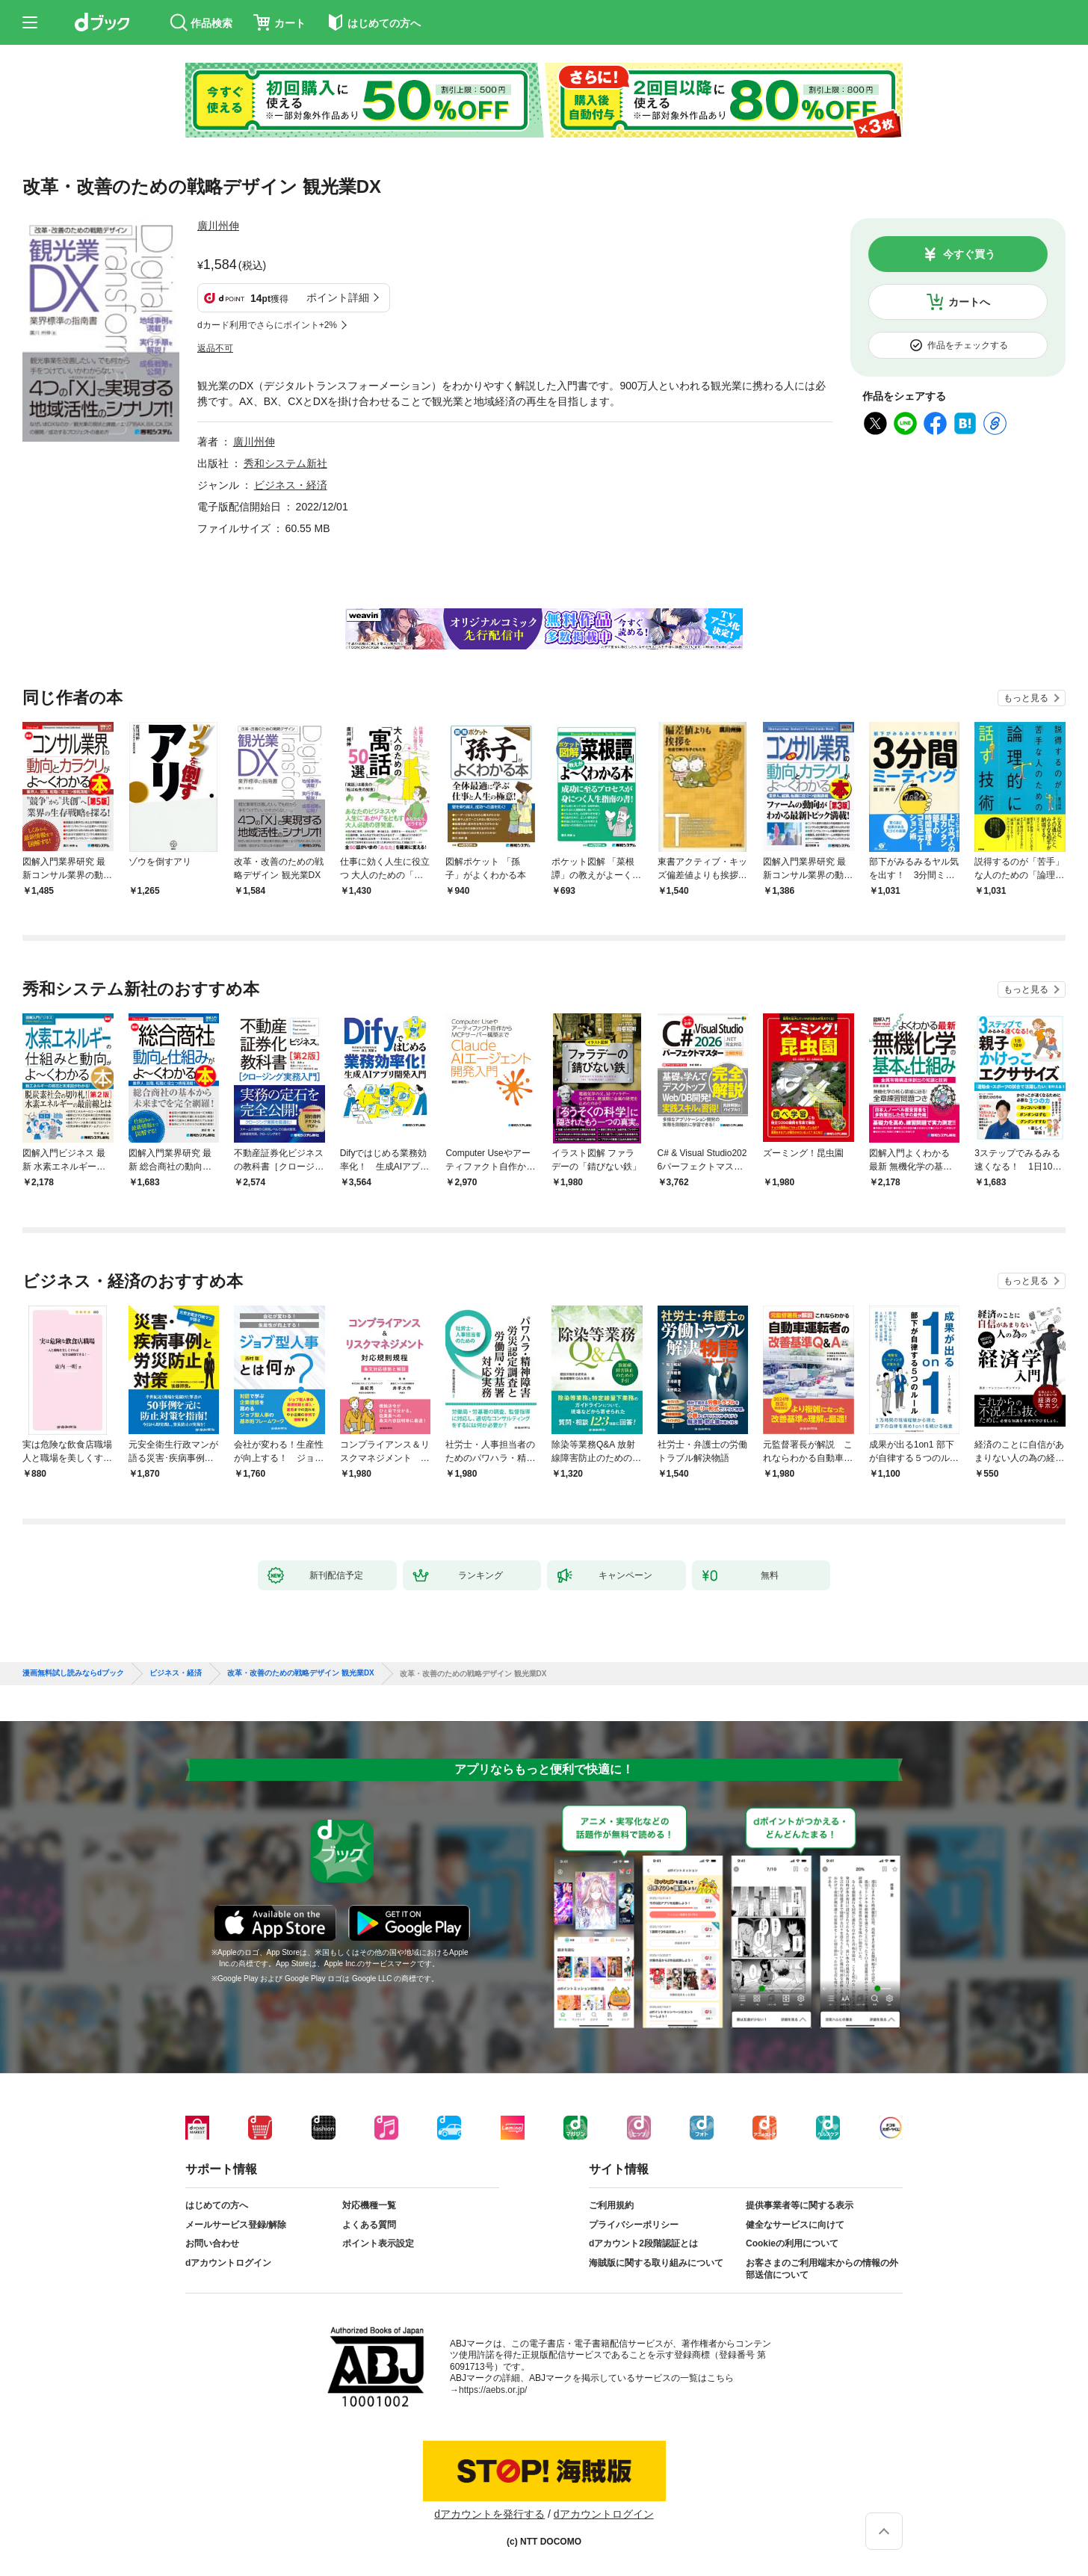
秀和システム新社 (285, 463)
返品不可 (215, 348)
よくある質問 (369, 2225)
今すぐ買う (969, 254)
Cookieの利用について (792, 2243)
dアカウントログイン (228, 2263)
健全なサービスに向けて (795, 2225)
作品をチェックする (967, 345)
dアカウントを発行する (489, 2514)
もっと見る (1026, 698)
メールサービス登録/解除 (235, 2225)
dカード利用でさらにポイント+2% (267, 325)
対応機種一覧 (369, 2205)
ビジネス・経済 (290, 485)
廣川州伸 (218, 226)
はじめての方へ (216, 2205)
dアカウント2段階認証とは (643, 2243)
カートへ (969, 302)
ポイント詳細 (337, 297)
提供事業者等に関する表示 (799, 2205)
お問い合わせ (212, 2243)
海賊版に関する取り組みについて (656, 2263)
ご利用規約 (611, 2205)
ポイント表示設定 (378, 2243)
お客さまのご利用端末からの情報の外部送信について (822, 2269)
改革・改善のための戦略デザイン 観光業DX (300, 1673)
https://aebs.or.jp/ (493, 2390)
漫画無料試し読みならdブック (73, 1673)
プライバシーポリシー (634, 2225)
